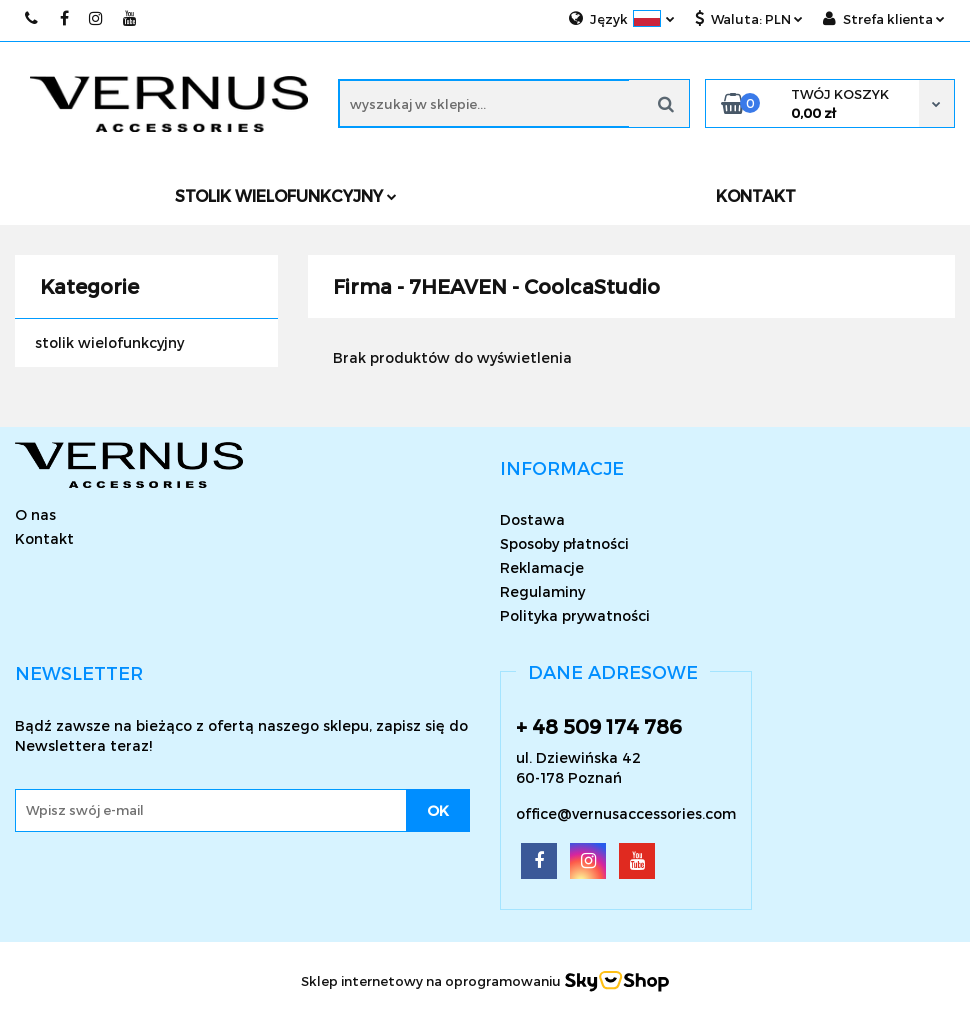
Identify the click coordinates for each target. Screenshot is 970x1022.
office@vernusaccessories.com (626, 813)
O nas (35, 514)
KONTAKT (756, 195)
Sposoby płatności (564, 543)
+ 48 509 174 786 (599, 726)
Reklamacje (542, 567)
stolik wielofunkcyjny (109, 342)
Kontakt (44, 538)
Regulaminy (542, 591)
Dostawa (532, 519)
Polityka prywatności (575, 615)
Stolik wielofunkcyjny (286, 195)
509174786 (32, 18)
